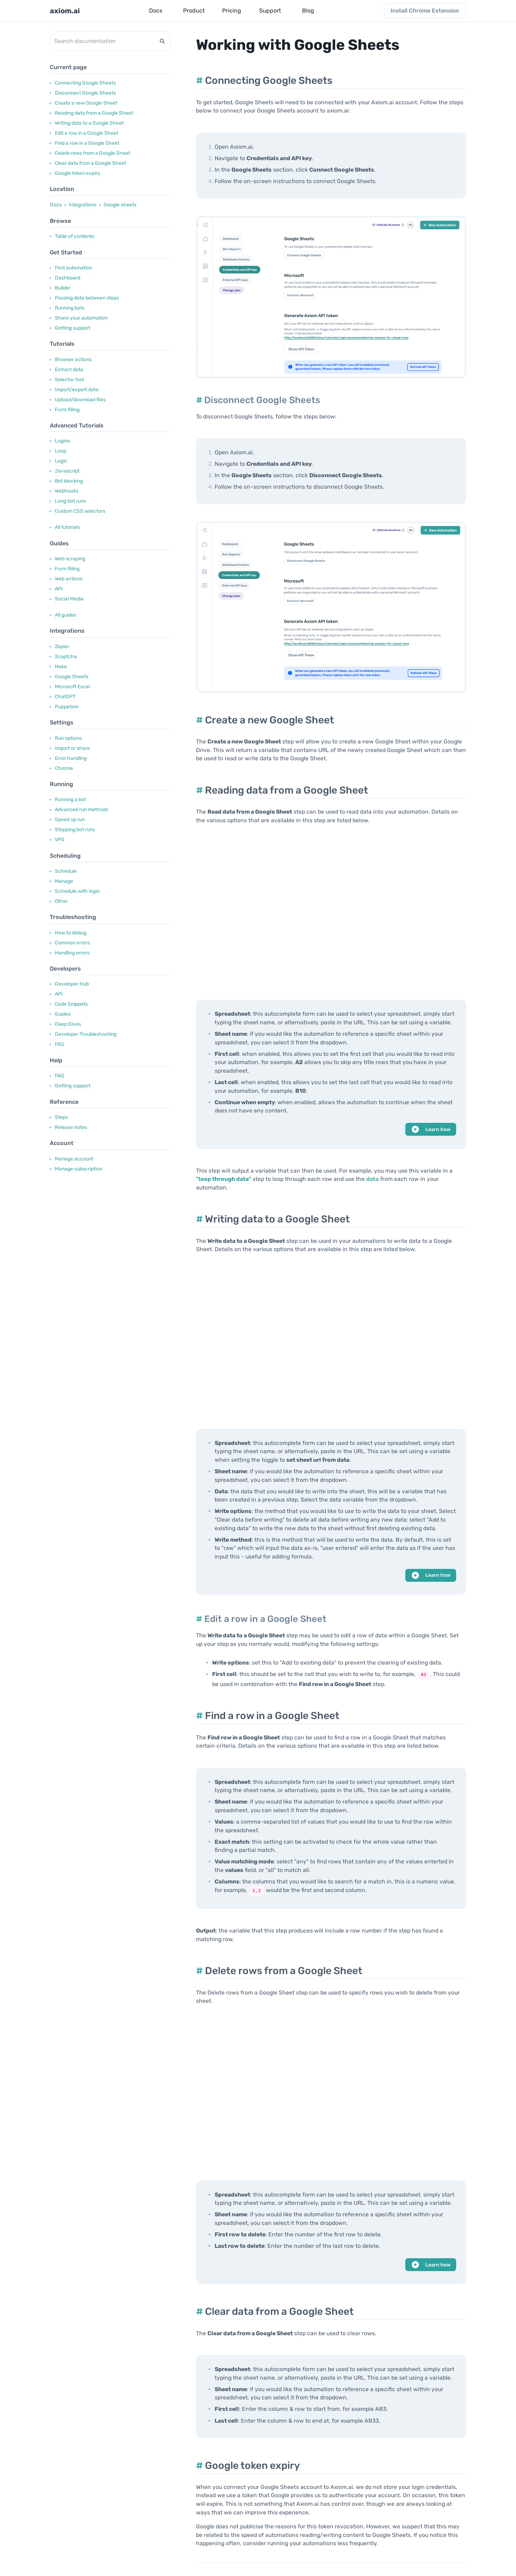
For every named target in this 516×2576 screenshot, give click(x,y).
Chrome (64, 768)
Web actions (68, 579)
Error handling (71, 758)
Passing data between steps (87, 298)
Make (61, 667)
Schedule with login (77, 891)
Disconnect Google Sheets (85, 93)
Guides (63, 1014)
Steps (61, 1117)
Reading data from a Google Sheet (94, 113)
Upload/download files (80, 400)
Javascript (67, 471)
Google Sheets (72, 677)
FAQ (59, 1044)
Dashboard (67, 278)
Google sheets (120, 205)
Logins (62, 441)
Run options (68, 738)
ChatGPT (65, 697)
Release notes (71, 1127)
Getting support (72, 328)
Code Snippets (71, 1004)
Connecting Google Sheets (85, 83)
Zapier (62, 646)
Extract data (69, 370)
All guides (65, 615)
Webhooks (66, 491)
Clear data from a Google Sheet (90, 163)
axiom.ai (65, 10)
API (59, 589)
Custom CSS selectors (80, 511)
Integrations (82, 205)
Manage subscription (78, 1169)
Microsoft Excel (72, 687)
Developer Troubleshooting (85, 1034)
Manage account (74, 1159)
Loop (60, 451)
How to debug (70, 933)
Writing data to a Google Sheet (89, 123)
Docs (56, 205)
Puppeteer (67, 707)
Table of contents (74, 236)
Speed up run (70, 820)
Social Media (69, 599)
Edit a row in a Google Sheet (86, 133)
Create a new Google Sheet (86, 103)
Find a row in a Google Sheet (87, 143)
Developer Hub (72, 984)
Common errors (72, 943)
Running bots (70, 308)
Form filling (67, 410)
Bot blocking (69, 481)
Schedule (66, 871)
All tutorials (67, 527)
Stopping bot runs (75, 830)
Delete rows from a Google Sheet (92, 153)
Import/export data (77, 390)
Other (61, 901)
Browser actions (73, 359)
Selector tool (69, 380)
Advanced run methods (81, 809)
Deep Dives (68, 1024)
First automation (73, 268)
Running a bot (70, 799)
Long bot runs (70, 501)
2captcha (66, 656)
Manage (64, 881)
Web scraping (70, 559)
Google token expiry (77, 173)
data (372, 1179)
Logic (61, 461)
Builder (63, 288)
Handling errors (72, 953)
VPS (59, 840)
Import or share (72, 748)
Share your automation (81, 318)
